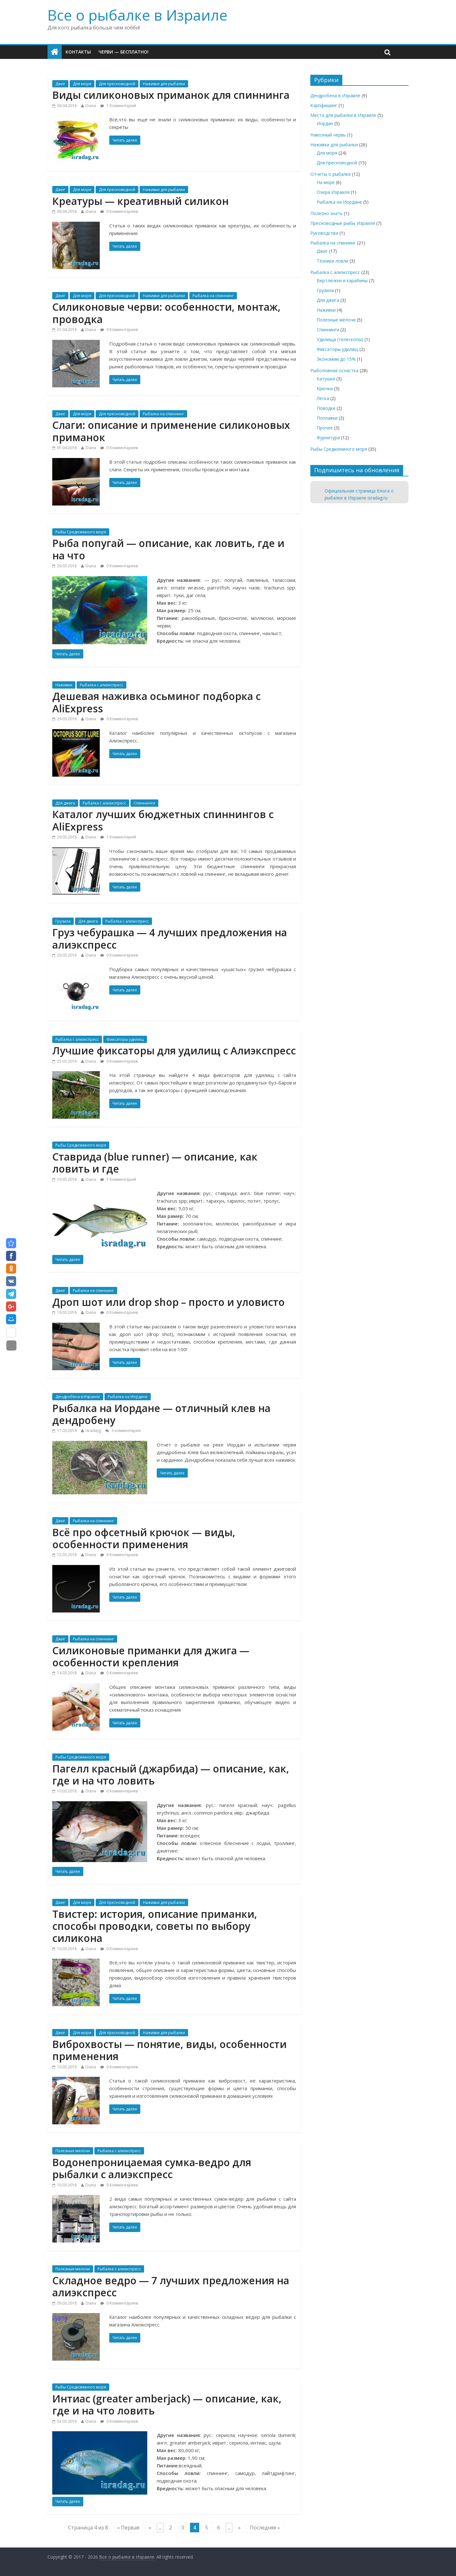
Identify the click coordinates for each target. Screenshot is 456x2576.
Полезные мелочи (72, 2150)
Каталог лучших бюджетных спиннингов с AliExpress (163, 820)
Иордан (325, 123)
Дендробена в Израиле (77, 1396)
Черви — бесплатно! (123, 52)
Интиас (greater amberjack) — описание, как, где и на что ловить (167, 2404)
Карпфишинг (323, 105)
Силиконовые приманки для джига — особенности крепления (150, 1656)
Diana (91, 105)
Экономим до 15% (336, 359)
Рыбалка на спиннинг (213, 295)
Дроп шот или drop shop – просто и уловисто (168, 1302)
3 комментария (123, 1430)
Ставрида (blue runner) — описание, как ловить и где (154, 1162)
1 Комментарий (118, 105)
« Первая (128, 2527)
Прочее (325, 428)
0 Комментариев (119, 211)
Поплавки (327, 418)
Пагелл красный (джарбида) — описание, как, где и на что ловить (170, 1774)
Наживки (63, 685)
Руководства (324, 233)
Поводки (326, 408)
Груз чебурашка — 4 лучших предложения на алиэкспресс (169, 938)
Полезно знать (326, 213)
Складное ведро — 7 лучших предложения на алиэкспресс (170, 2286)
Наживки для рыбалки (164, 83)
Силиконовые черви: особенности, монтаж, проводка (166, 313)
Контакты (78, 52)
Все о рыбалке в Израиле (137, 15)
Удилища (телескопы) (340, 339)
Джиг (60, 83)
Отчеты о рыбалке (330, 174)
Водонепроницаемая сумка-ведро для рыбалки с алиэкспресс (151, 2168)
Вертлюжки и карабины (342, 280)
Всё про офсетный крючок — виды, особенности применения (143, 1538)
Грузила (63, 921)
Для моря (82, 83)
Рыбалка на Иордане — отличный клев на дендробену (161, 1414)
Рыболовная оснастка (334, 370)
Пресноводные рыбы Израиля (342, 223)
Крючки (325, 388)
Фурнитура (328, 438)
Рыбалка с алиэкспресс (101, 685)
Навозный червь (328, 135)
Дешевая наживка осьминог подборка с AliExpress (156, 702)
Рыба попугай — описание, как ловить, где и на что (168, 549)
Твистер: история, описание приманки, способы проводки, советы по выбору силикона (154, 1926)
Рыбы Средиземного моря (80, 532)
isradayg (93, 1430)
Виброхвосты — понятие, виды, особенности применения (169, 2050)
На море (326, 182)
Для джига (65, 803)
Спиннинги (144, 803)
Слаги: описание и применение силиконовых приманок (171, 431)
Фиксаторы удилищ (125, 1039)
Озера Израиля (333, 192)
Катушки (326, 379)
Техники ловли (332, 261)
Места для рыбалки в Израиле (343, 115)
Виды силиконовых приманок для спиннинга (170, 95)
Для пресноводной (117, 83)
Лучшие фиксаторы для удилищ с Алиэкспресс (174, 1050)
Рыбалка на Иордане (128, 1396)
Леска (323, 398)
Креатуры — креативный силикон (140, 201)
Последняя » (265, 2527)
